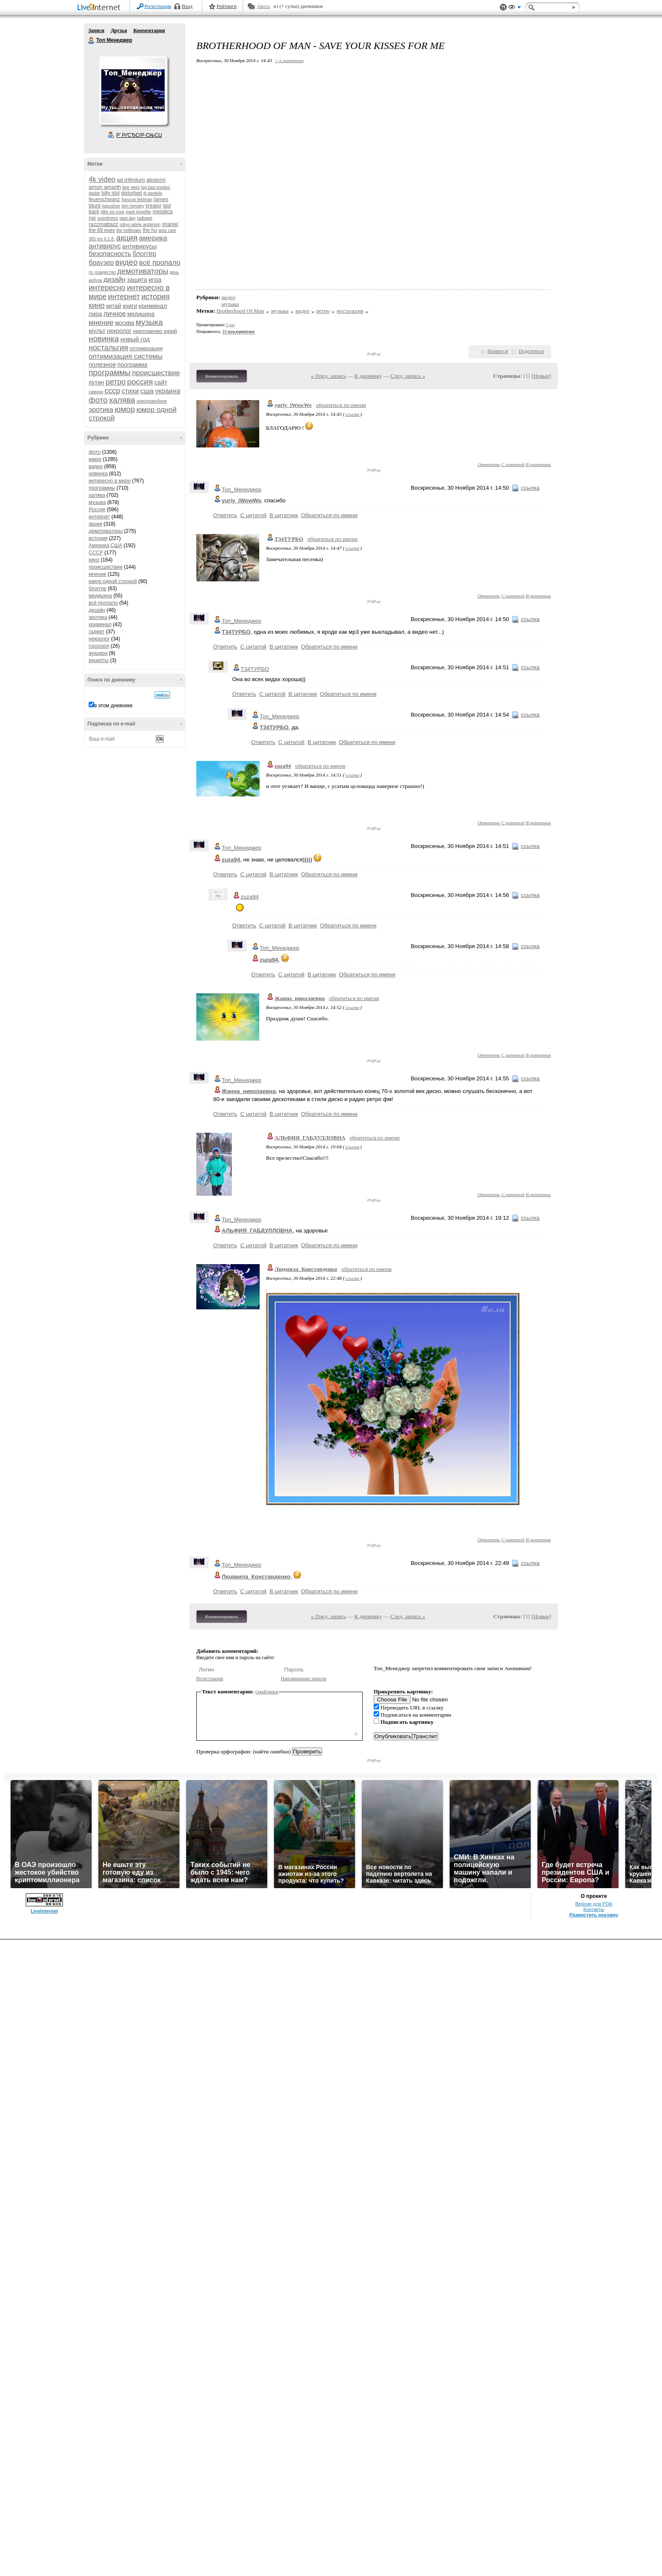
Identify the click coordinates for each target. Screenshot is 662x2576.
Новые (541, 376)
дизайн (114, 279)
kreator (153, 206)
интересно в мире (109, 481)
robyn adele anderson (139, 224)
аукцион (98, 653)
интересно (107, 287)
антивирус (105, 246)
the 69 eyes (102, 230)
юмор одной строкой (113, 581)
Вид (514, 8)
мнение (101, 323)
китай (113, 306)
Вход (187, 6)
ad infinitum (131, 180)
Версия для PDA (594, 1903)
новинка (104, 338)
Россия (97, 509)
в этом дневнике (113, 706)
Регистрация (157, 6)
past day (127, 218)
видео (126, 262)
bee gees (131, 187)
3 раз (230, 324)
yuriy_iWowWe (293, 405)
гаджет (97, 632)
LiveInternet (100, 7)
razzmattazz (103, 224)
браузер (101, 262)
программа (132, 364)
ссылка (352, 414)
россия (140, 381)
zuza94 (282, 766)
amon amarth (105, 187)
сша (147, 391)
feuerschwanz (104, 199)
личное (114, 313)
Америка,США (105, 545)
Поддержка (503, 7)
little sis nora (113, 212)
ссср (112, 391)
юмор (124, 409)
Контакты (593, 1909)
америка (153, 238)
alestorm (156, 180)
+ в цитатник (289, 60)
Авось (263, 6)
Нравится (498, 351)
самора (96, 392)
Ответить (489, 464)
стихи (130, 391)
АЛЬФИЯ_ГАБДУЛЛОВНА (309, 1137)
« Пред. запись (328, 376)
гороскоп (99, 646)
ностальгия (108, 347)
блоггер (144, 253)
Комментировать (221, 376)
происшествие (156, 373)
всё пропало (159, 263)
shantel (170, 224)
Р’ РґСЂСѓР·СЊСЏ (139, 135)
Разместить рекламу (593, 1914)
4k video (102, 179)
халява (122, 399)
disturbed (131, 193)
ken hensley (133, 206)
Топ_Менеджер (241, 489)
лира (95, 314)
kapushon (111, 206)
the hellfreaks (128, 230)
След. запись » (408, 376)
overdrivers (107, 218)
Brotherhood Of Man (240, 311)
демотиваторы (142, 271)
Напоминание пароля (303, 1679)
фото (98, 399)
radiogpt (144, 218)
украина (167, 391)
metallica (163, 212)
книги (129, 306)
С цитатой (512, 464)
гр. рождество (102, 272)
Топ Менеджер (91, 40)
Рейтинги (227, 6)
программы (109, 372)
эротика (101, 409)
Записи (96, 30)
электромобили (151, 401)
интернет (124, 296)
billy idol (111, 193)
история (155, 296)
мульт (97, 330)
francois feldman (136, 199)
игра (155, 279)
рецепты (99, 660)
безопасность (110, 253)
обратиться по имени (341, 405)
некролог (119, 330)
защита (137, 279)
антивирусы (139, 246)
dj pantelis (152, 193)
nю (92, 218)
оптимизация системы (126, 356)
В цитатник (538, 464)
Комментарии (149, 30)
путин (96, 382)
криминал (152, 305)
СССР (96, 553)
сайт (160, 382)
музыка (149, 322)
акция (127, 237)
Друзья (119, 30)
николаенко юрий (155, 331)
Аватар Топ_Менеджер (133, 90)
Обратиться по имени (329, 515)
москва (124, 322)
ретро (116, 382)
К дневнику (368, 376)
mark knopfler (139, 212)
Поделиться (531, 351)
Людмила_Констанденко (305, 1269)
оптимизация (146, 348)
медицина (141, 314)
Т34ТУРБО (288, 539)
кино (97, 305)
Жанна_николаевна (299, 998)
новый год (135, 339)
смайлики (267, 1691)
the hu (150, 230)
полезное (102, 364)
